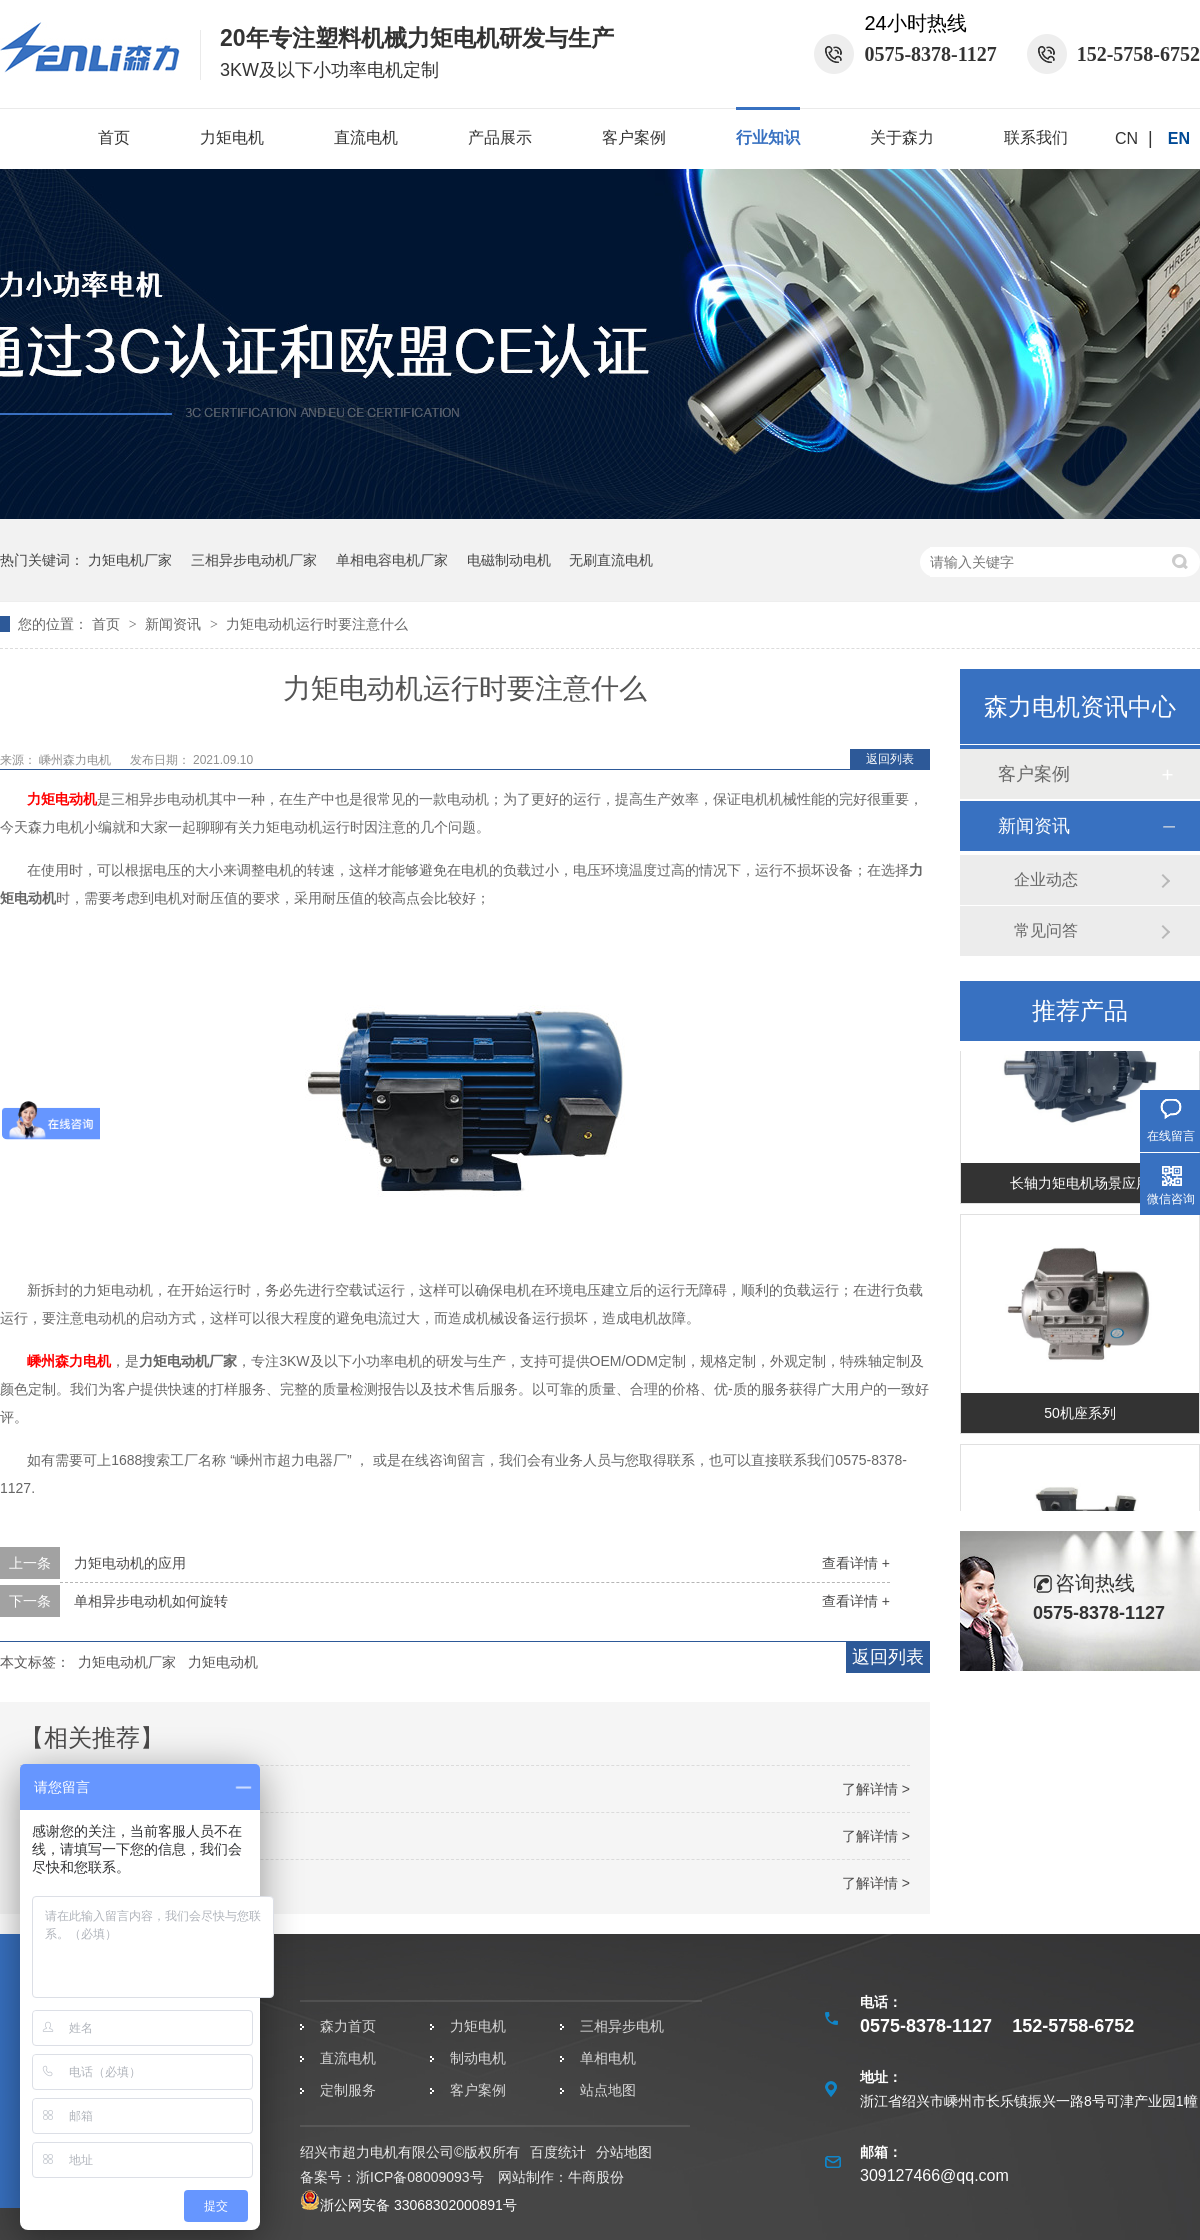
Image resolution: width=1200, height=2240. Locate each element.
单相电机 (608, 2058)
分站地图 (624, 2152)
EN (1179, 138)
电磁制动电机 (509, 560)
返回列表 (890, 759)
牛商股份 (596, 2177)
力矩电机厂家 (130, 560)
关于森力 (902, 137)
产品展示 (500, 137)
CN (1126, 138)
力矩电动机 (62, 799)
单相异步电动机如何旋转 (151, 1601)
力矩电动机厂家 (127, 1662)
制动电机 (478, 2058)
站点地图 (608, 2090)
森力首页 (348, 2026)
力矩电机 (232, 137)
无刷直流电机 (611, 560)
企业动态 (1046, 879)
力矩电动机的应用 (130, 1563)
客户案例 (634, 137)
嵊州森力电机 (76, 760)
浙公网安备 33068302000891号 (408, 2205)
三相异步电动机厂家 (254, 560)
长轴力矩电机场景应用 (1080, 1186)
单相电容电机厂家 (392, 560)
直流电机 (366, 137)
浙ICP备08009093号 (420, 2177)
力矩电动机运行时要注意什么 (317, 624)
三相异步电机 (622, 2026)
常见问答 (1046, 930)
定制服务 (348, 2090)
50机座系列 (1080, 1416)
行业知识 (768, 137)
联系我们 (1036, 137)
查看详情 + (856, 1563)
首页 (114, 137)
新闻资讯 (175, 624)
